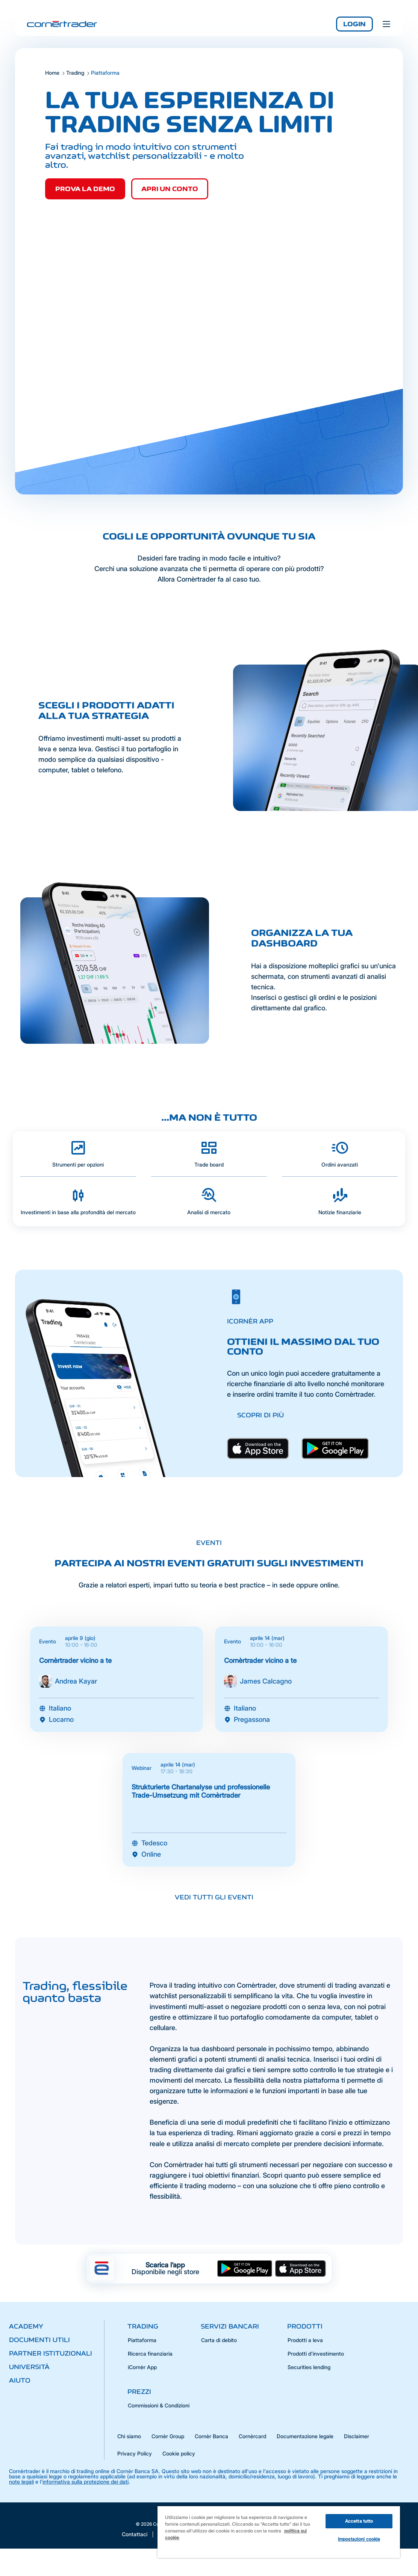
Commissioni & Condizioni (158, 2405)
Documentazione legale (305, 2436)
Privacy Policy (134, 2453)
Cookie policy (178, 2453)
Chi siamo (129, 2436)
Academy (26, 2326)
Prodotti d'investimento (316, 2353)
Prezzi (139, 2391)
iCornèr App (142, 2367)
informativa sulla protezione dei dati (85, 2481)
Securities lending (309, 2367)
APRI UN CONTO (169, 189)
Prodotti (305, 2326)
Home (52, 72)
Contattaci (134, 2534)
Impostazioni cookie (359, 2539)
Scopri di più (260, 1415)
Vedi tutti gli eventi (214, 1897)
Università (29, 2367)
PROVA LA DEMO (85, 189)
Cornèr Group (167, 2436)
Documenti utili (39, 2340)
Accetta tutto (359, 2521)
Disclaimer (356, 2436)
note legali (21, 2481)
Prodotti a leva (305, 2340)
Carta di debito (219, 2340)
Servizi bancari (230, 2326)
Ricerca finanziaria (150, 2353)
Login (354, 24)
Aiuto (19, 2380)
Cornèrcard (252, 2436)
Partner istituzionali (50, 2353)
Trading (75, 72)
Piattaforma (142, 2340)
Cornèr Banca (211, 2436)
